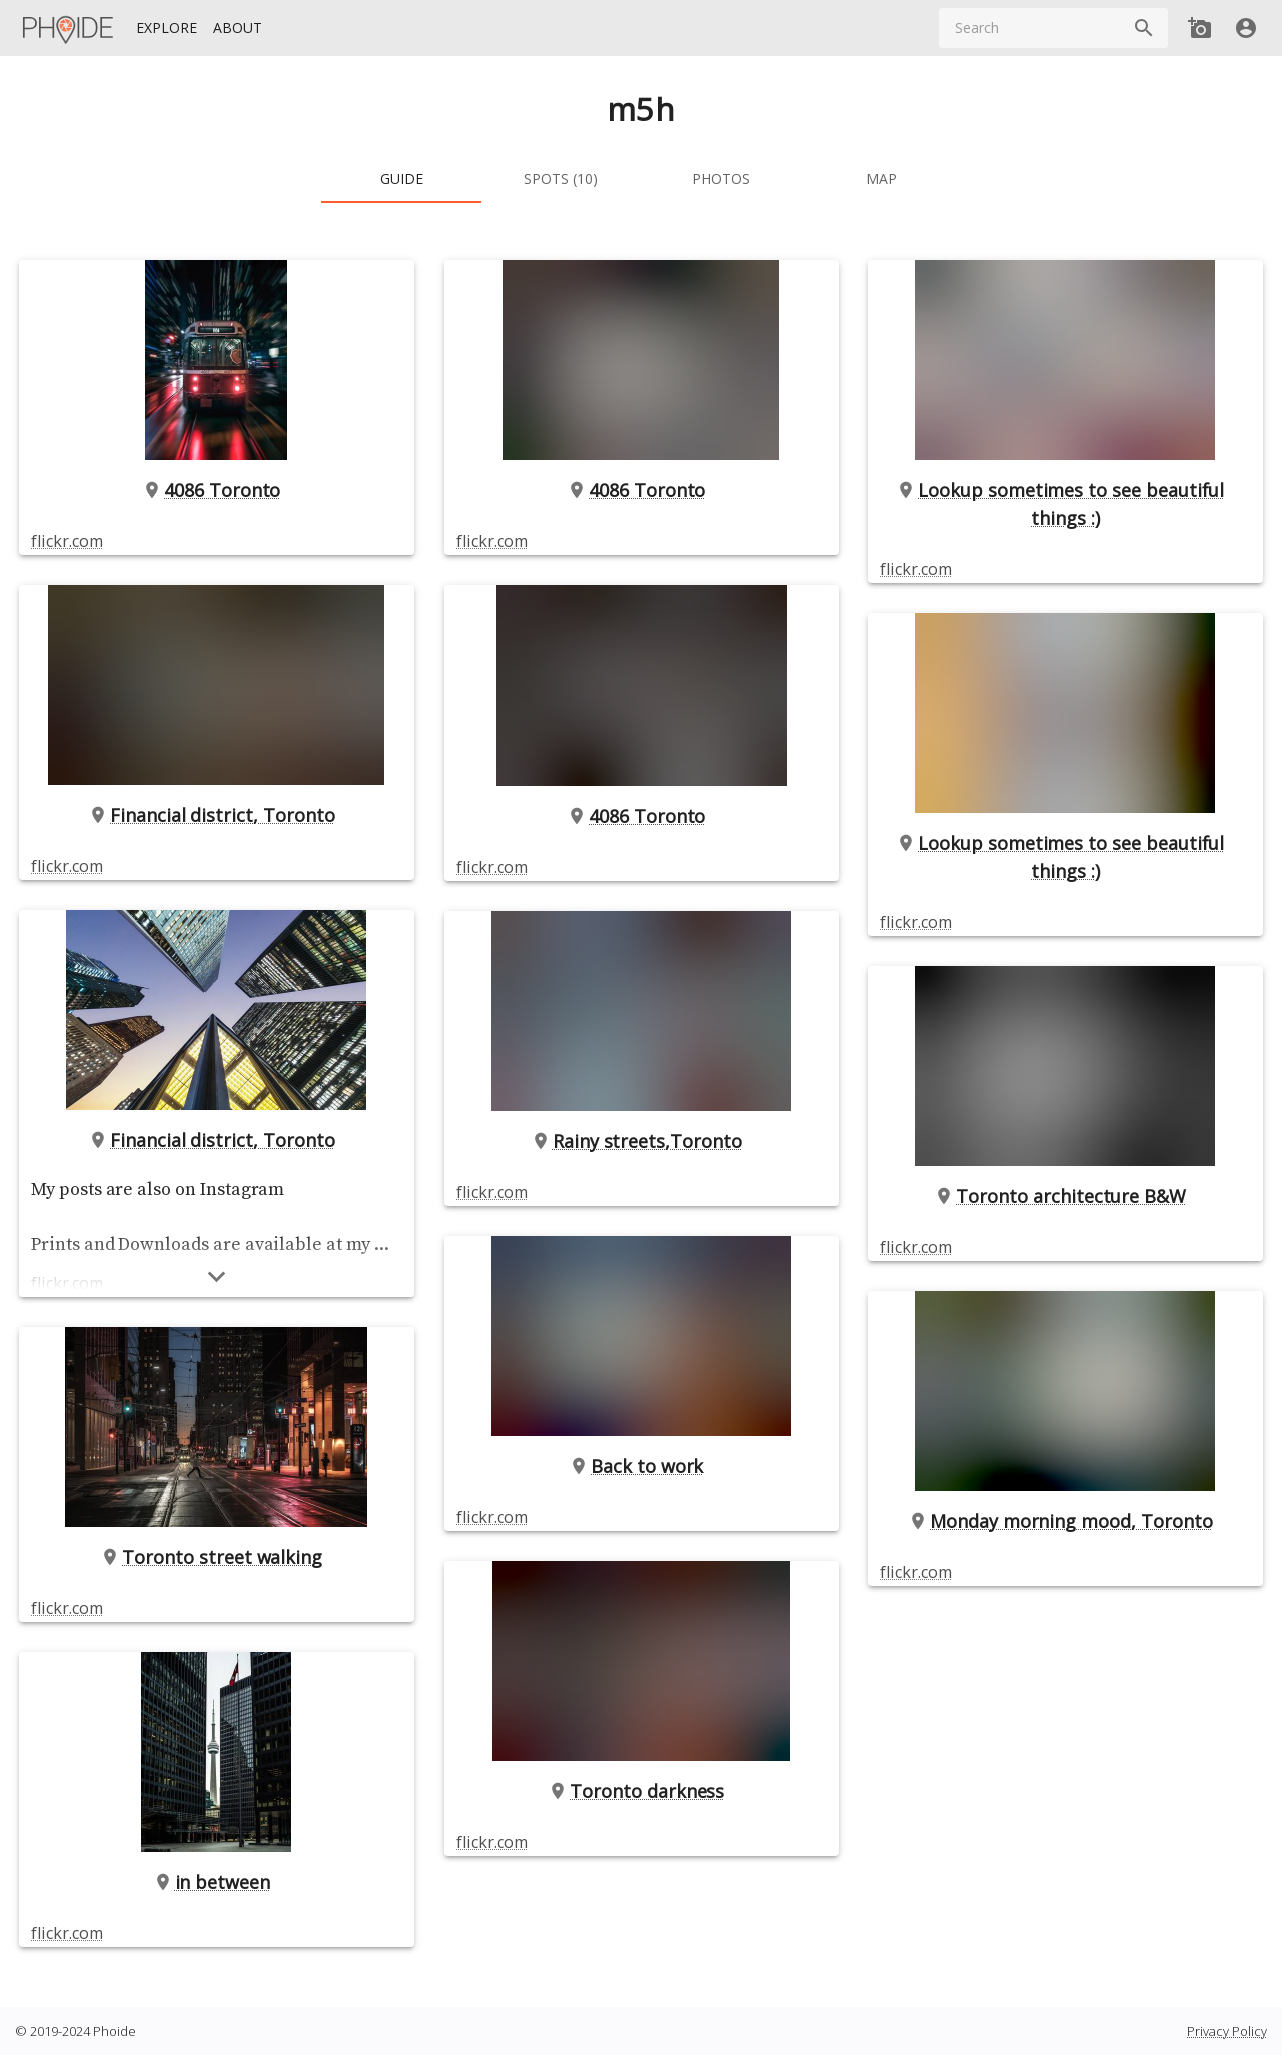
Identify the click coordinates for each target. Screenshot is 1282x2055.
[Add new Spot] (1200, 28)
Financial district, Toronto (216, 815)
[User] (1246, 28)
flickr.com (66, 541)
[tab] (401, 179)
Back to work (641, 1466)
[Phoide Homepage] (69, 28)
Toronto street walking (217, 1557)
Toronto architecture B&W (1066, 1196)
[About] (237, 28)
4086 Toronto (216, 490)
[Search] (1144, 28)
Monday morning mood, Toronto (1065, 1521)
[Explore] (166, 28)
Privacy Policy (1227, 2031)
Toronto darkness (641, 1791)
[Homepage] (69, 28)
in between (216, 1882)
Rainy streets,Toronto (641, 1141)
